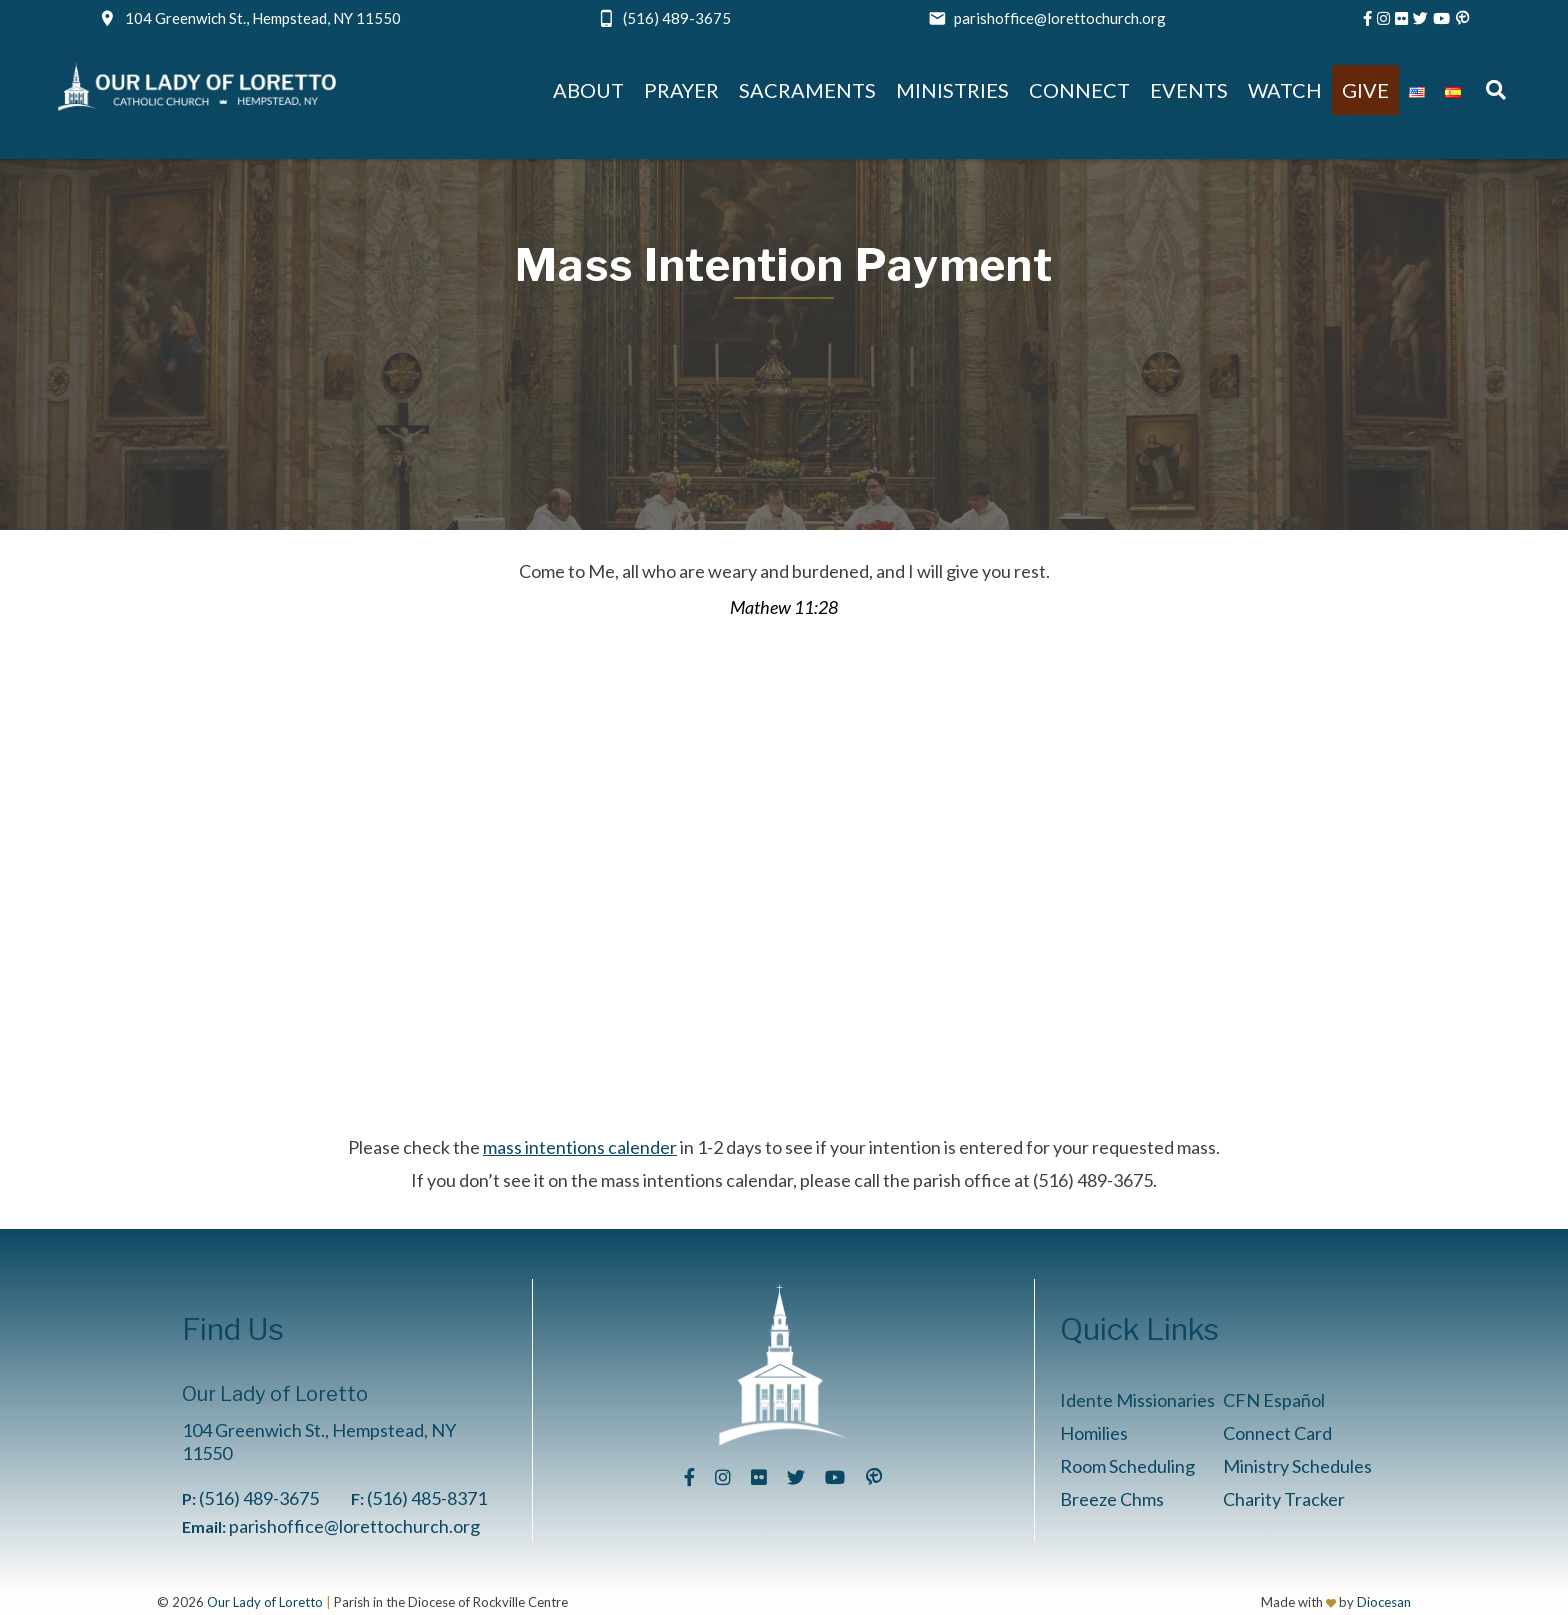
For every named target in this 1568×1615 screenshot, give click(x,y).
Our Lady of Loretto (265, 1602)
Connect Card (1277, 1433)
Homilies (1094, 1433)
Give (1365, 90)
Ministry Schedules (1297, 1466)
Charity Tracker (1284, 1499)
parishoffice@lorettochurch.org (1060, 18)
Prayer (681, 90)
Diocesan (1384, 1602)
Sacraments (807, 90)
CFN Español (1274, 1400)
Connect (1079, 90)
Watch (1285, 90)
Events (1189, 90)
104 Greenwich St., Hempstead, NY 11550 (263, 18)
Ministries (952, 90)
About (588, 90)
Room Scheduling (1127, 1466)
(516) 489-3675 (677, 18)
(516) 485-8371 (427, 1498)
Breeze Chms (1112, 1499)
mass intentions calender (580, 1147)
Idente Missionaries (1137, 1400)
